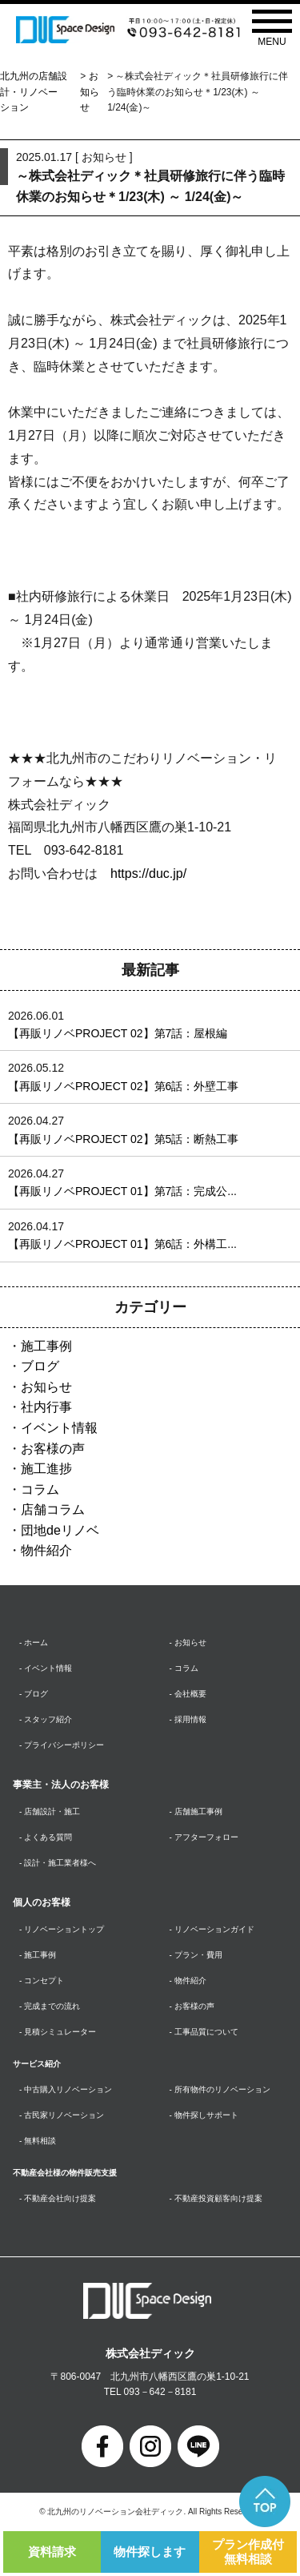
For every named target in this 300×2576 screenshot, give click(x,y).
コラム (40, 1489)
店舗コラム (53, 1509)
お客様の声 (53, 1448)
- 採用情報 (188, 1719)
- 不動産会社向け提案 (57, 2198)
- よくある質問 (45, 1837)
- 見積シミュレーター (57, 2031)
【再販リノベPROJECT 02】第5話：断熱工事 (123, 1139)
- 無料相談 (37, 2140)
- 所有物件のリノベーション (220, 2089)
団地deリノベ (60, 1530)
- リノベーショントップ (61, 1929)
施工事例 (46, 1346)
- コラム (184, 1668)
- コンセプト (41, 1980)
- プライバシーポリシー (61, 1745)
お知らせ (89, 91)
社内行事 (46, 1407)
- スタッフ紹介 (45, 1719)
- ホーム (33, 1642)
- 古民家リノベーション (61, 2115)
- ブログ (33, 1693)
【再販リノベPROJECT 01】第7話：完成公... (122, 1191)
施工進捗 (46, 1468)
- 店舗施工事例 (196, 1811)
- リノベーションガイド (212, 1929)
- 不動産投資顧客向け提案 (216, 2198)
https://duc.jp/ (148, 873)
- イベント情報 (45, 1668)
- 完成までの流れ (49, 2006)
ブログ (40, 1366)
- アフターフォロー (204, 1837)
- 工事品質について (204, 2031)
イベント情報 (59, 1428)
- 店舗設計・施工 (49, 1811)
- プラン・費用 (196, 1954)
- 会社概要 (188, 1693)
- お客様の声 (192, 2006)
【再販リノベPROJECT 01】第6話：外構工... (122, 1244)
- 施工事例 (37, 1954)
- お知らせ (188, 1642)
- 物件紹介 (188, 1980)
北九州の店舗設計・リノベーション (33, 91)
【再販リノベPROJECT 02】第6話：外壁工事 (123, 1086)
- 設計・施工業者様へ (57, 1862)
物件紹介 (46, 1550)
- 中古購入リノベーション (65, 2089)
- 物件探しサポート (204, 2115)
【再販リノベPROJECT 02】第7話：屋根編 (117, 1033)
